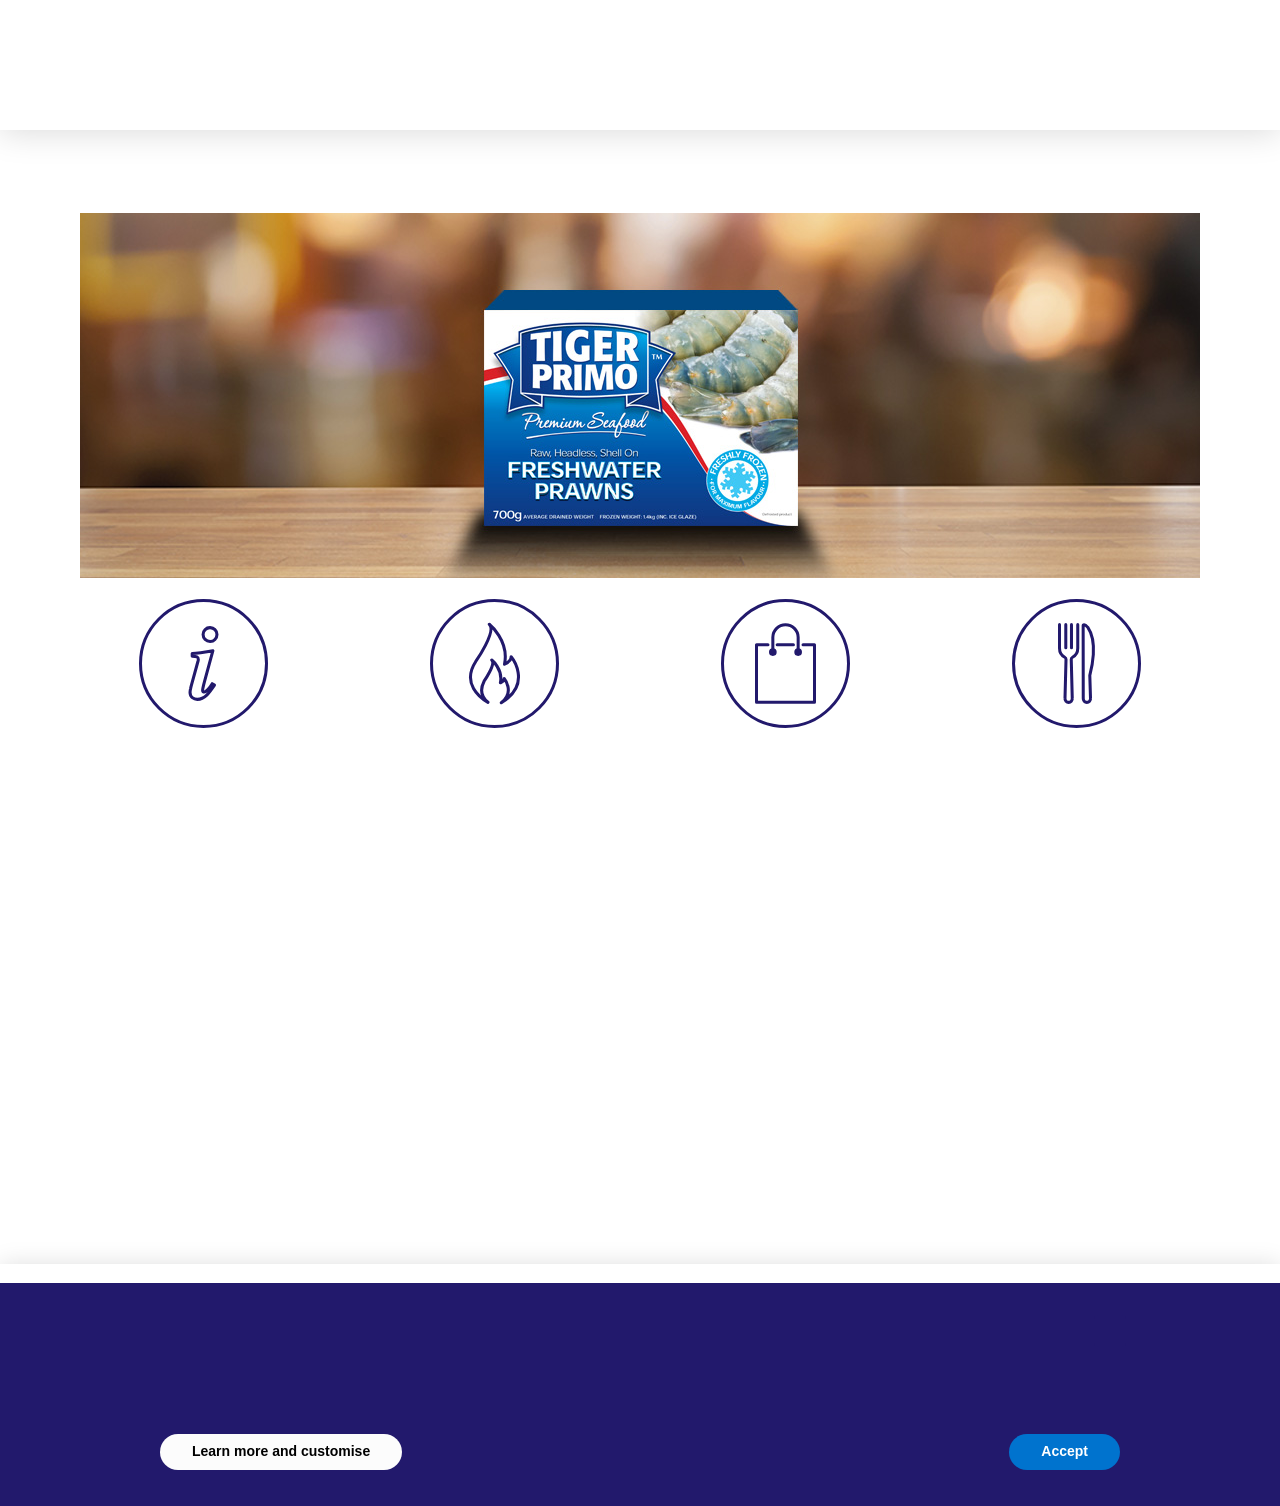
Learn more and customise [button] (281, 1451)
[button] (982, 55)
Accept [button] (1064, 1451)
